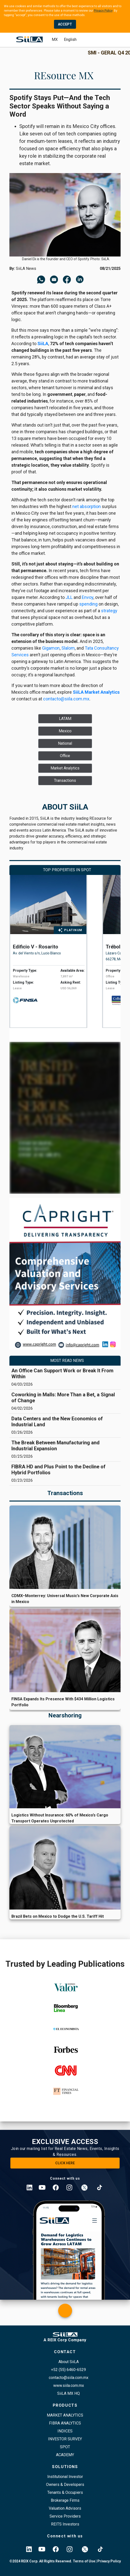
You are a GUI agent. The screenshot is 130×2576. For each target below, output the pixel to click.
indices (65, 2431)
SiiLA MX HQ (68, 2393)
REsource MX (63, 75)
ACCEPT (65, 24)
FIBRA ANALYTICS (65, 2423)
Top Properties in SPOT (67, 869)
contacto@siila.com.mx (68, 2377)
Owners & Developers (65, 2484)
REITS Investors (65, 2524)
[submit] (53, 39)
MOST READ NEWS (67, 1360)
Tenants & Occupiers (65, 2492)
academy (65, 2454)
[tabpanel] (55, 951)
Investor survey (65, 2439)
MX (55, 39)
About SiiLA (68, 2361)
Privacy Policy (103, 10)
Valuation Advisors (65, 2508)
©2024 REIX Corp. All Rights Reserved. (40, 2561)
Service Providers (65, 2516)
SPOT (65, 2447)
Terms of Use (83, 2561)
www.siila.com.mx (68, 2385)
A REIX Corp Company (65, 2340)
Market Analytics (65, 2415)
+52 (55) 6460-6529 (68, 2369)
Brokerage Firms (65, 2500)
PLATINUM (73, 930)
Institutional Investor (65, 2476)
